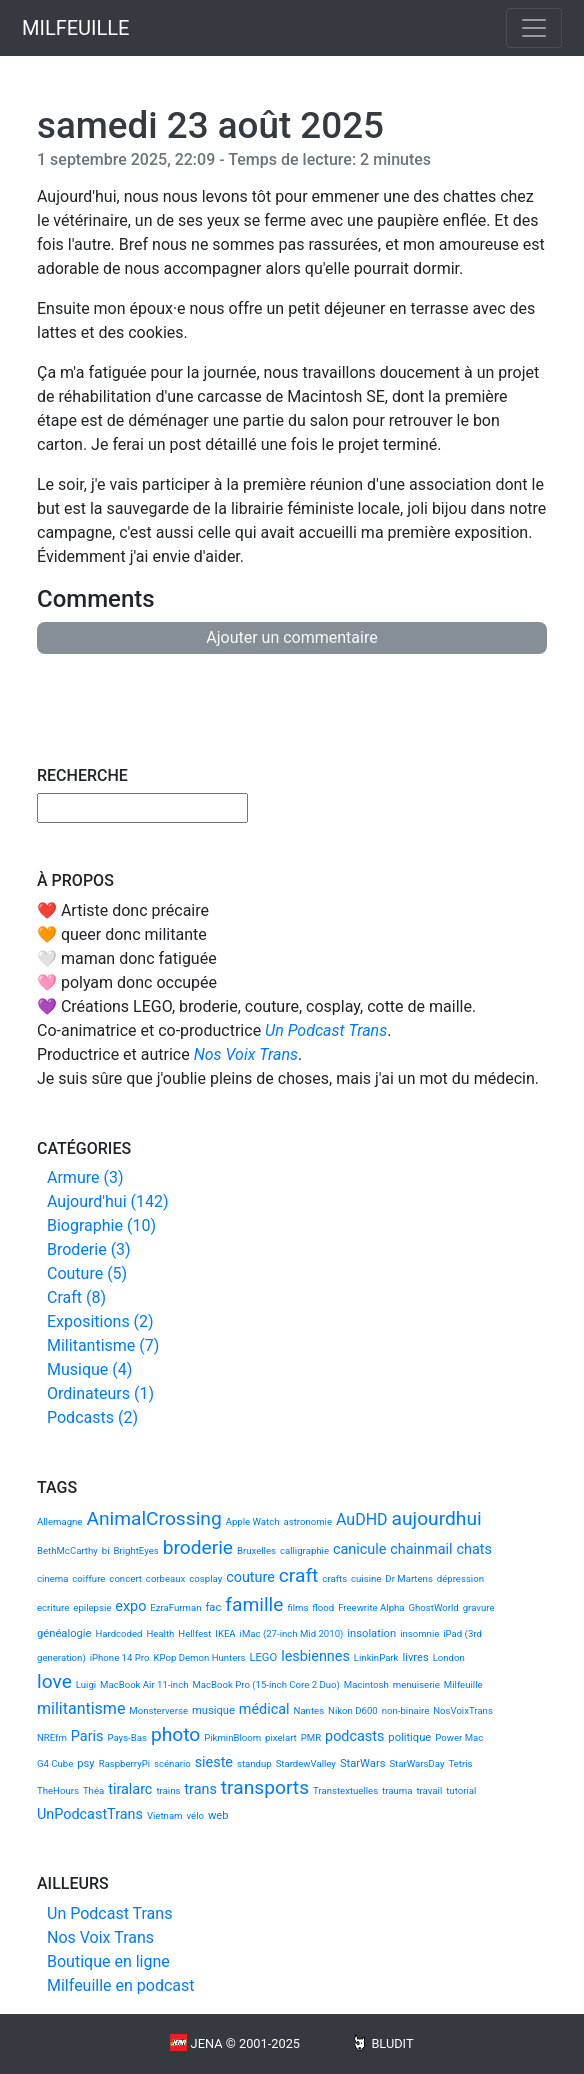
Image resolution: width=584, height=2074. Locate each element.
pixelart (281, 1737)
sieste (214, 1762)
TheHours (58, 1790)
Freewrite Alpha (371, 1607)
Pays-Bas (126, 1737)
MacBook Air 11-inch (144, 1684)
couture (250, 1577)
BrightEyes (135, 1550)
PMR (311, 1737)
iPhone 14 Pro (120, 1657)
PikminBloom (232, 1737)
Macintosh (366, 1684)
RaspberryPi (124, 1763)
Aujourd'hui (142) (108, 1201)
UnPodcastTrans (90, 1814)
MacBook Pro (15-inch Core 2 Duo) (265, 1684)
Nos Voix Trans (246, 1054)
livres (415, 1657)
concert (125, 1578)
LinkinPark (376, 1657)
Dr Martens (408, 1578)
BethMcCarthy (67, 1550)
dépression (460, 1578)
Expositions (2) (100, 1321)
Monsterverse (158, 1710)
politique (409, 1737)
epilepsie (92, 1607)
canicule (359, 1549)
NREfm (52, 1737)
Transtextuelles (345, 1790)
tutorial (461, 1790)
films (297, 1607)
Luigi (86, 1684)
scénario (172, 1763)
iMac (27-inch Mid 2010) (292, 1633)
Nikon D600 (353, 1710)
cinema (52, 1578)
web (218, 1815)
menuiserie (416, 1684)
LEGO (263, 1657)
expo (130, 1606)
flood (323, 1607)
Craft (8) (76, 1297)
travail (429, 1790)
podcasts (354, 1736)
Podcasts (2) (92, 1417)
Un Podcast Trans (326, 1030)
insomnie (419, 1633)
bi (106, 1550)
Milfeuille (463, 1684)
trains (168, 1790)
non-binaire (406, 1710)
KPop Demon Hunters (199, 1657)
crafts (334, 1578)
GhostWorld (434, 1607)
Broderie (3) (89, 1249)
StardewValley (306, 1763)
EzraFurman (175, 1607)
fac (213, 1607)
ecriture (53, 1607)
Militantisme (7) (103, 1345)
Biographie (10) (101, 1225)
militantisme (81, 1708)
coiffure (88, 1578)
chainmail (421, 1549)
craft (299, 1575)
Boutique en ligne (108, 1961)
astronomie (307, 1521)
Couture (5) (87, 1273)
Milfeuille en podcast (121, 1985)
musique (213, 1710)
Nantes (309, 1710)
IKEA (225, 1633)
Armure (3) (85, 1177)
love (54, 1681)
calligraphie (304, 1550)
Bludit (392, 2043)
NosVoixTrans (463, 1710)
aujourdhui (437, 1518)
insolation (371, 1633)
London (449, 1657)
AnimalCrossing (153, 1518)
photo (175, 1734)
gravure (479, 1607)
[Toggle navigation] (534, 28)
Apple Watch (253, 1521)
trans (200, 1789)
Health (160, 1633)
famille (254, 1604)
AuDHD (362, 1519)
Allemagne (59, 1521)
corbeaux (166, 1578)
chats (473, 1549)
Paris (87, 1736)
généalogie (64, 1633)
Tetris (460, 1763)
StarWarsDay (416, 1763)
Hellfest (194, 1633)
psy (85, 1763)
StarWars (363, 1763)
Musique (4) (89, 1369)
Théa (93, 1790)
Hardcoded (118, 1633)
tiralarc (130, 1789)
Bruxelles (256, 1550)
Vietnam (165, 1815)
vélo (195, 1815)
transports (265, 1787)
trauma (397, 1790)
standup (254, 1763)
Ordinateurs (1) (100, 1393)
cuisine (366, 1578)
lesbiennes (315, 1656)
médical (264, 1709)
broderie (198, 1547)
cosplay (205, 1578)
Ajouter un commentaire (291, 637)
